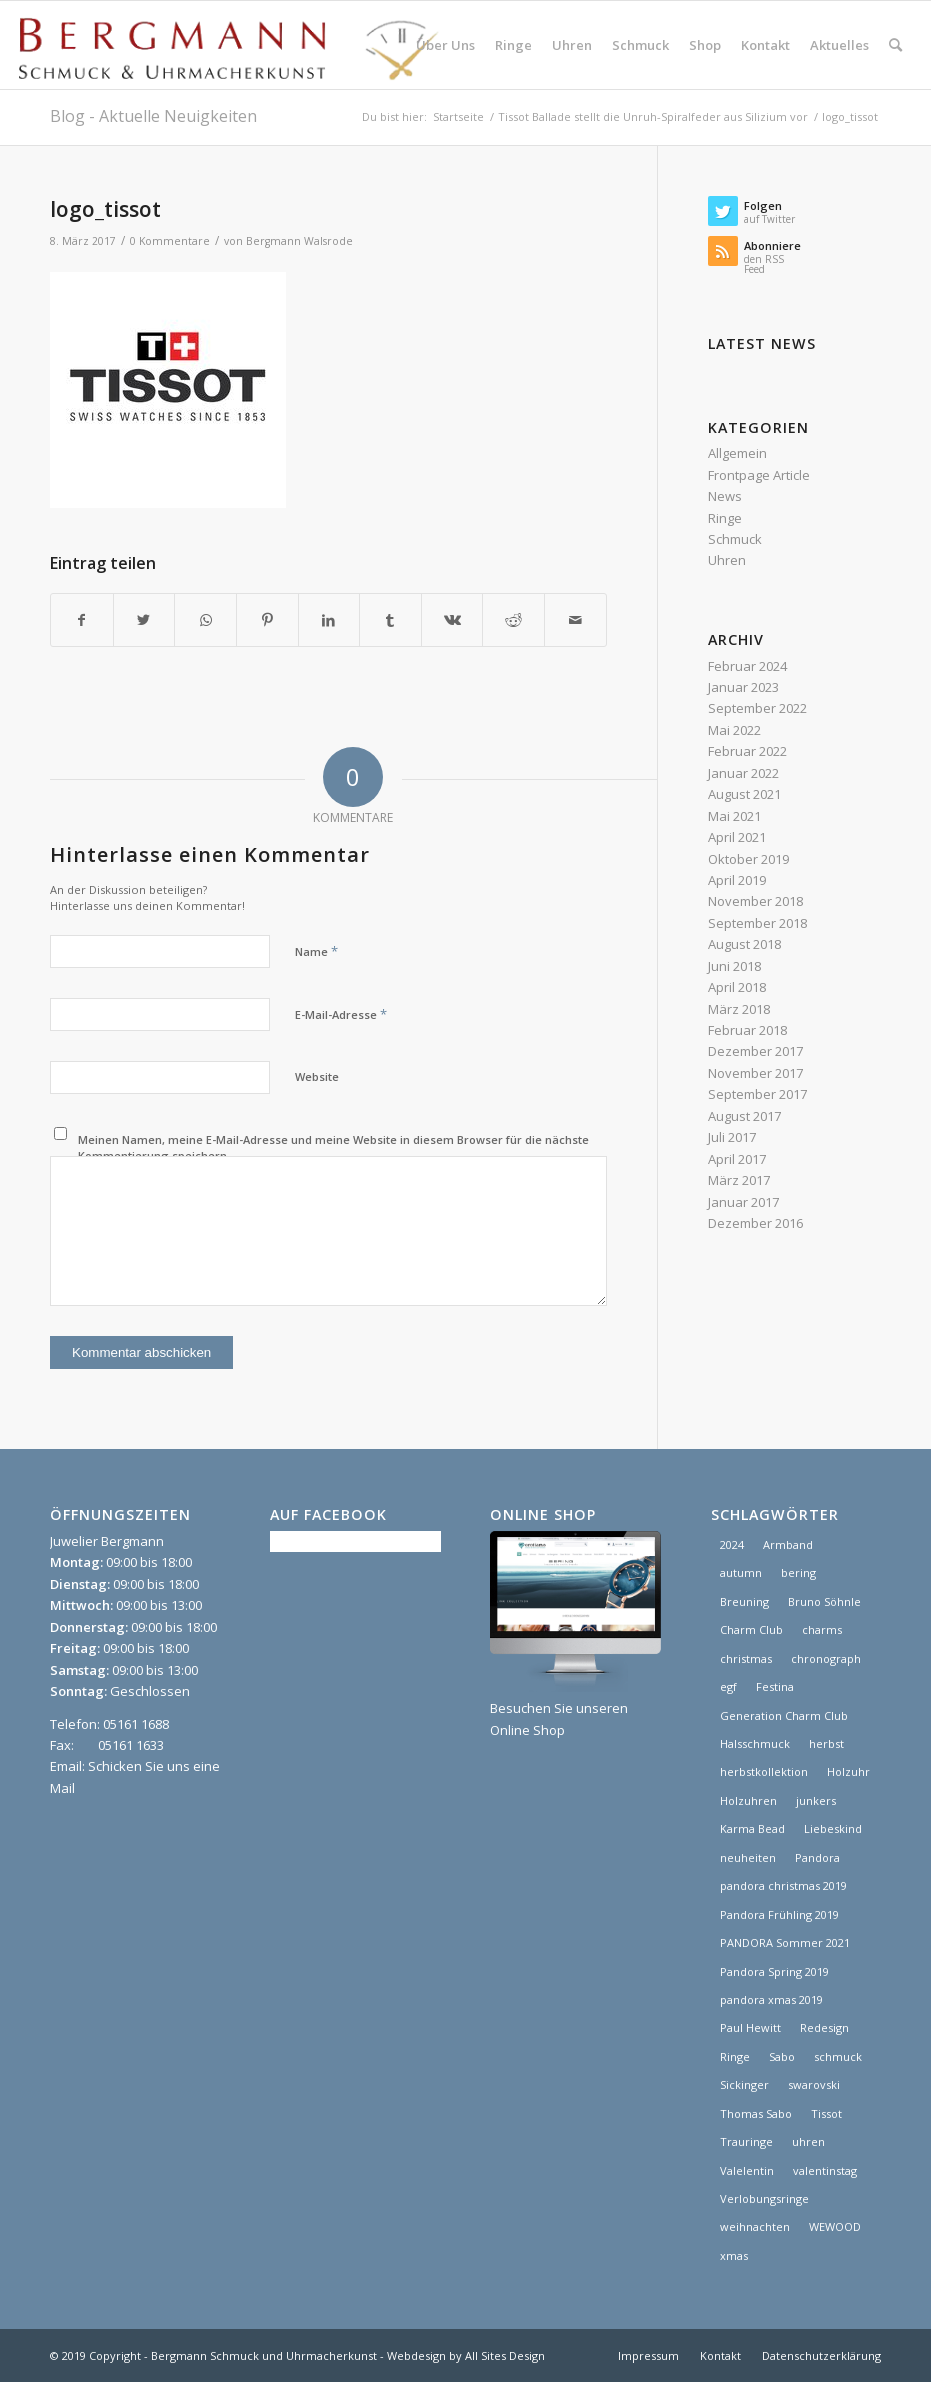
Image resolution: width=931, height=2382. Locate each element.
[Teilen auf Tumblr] (390, 620)
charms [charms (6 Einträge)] (822, 1629)
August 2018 (744, 944)
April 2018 (737, 987)
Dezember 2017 (755, 1051)
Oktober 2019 (748, 859)
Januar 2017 (743, 1202)
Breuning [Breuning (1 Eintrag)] (744, 1601)
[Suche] (895, 45)
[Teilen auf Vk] (452, 620)
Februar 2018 (747, 1030)
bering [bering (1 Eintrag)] (798, 1572)
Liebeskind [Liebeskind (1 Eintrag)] (833, 1828)
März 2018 (739, 1009)
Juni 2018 (734, 966)
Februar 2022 (747, 751)
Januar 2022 (743, 773)
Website (317, 1076)
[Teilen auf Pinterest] (267, 620)
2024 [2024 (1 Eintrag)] (732, 1544)
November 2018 (755, 901)
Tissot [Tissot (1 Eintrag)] (826, 2113)
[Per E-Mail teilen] (575, 620)
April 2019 (737, 880)
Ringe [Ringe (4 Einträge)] (735, 2056)
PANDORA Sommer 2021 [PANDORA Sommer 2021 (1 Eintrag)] (785, 1942)
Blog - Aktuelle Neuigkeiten (153, 116)
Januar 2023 (743, 687)
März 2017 (739, 1180)
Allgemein (737, 453)
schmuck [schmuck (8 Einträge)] (838, 2056)
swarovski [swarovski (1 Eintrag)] (814, 2084)
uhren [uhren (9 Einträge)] (808, 2141)
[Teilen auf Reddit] (513, 620)
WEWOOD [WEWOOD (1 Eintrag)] (835, 2226)
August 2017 (744, 1116)
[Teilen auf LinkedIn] (329, 620)
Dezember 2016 (755, 1223)
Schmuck (735, 539)
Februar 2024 (747, 666)
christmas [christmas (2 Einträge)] (746, 1658)
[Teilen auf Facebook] (82, 620)
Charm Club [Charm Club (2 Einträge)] (751, 1629)
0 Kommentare (170, 241)
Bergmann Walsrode (299, 241)
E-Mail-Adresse (341, 1014)
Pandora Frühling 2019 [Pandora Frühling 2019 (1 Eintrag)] (779, 1914)
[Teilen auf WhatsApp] (205, 620)
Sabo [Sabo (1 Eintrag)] (782, 2056)
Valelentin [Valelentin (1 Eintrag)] (747, 2170)
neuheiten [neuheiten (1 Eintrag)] (748, 1857)
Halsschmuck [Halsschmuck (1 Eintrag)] (755, 1743)
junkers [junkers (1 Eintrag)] (816, 1800)
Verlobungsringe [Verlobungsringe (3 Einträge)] (764, 2198)
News (725, 496)
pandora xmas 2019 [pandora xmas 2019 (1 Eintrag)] (771, 1999)
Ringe (725, 518)
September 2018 (757, 923)
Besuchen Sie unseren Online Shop (575, 1708)
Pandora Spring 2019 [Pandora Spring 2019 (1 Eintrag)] (774, 1971)
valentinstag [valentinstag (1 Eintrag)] (825, 2170)
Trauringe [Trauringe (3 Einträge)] (746, 2141)
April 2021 (737, 837)
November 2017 (755, 1073)
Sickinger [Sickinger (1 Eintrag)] (744, 2084)
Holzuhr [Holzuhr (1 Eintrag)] (848, 1771)
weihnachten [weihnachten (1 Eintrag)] (755, 2226)
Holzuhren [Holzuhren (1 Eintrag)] (748, 1800)
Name (316, 951)
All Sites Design (505, 2355)
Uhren (727, 560)
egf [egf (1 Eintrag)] (728, 1686)
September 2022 (757, 708)
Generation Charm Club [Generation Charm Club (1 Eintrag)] (784, 1715)
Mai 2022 (734, 730)
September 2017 (757, 1094)
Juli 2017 (732, 1137)
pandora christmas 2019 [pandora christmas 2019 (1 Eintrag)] (783, 1885)
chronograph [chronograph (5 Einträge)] (826, 1658)
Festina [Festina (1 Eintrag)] (775, 1686)
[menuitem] (445, 45)
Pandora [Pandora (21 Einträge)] (817, 1857)
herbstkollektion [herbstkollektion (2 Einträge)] (764, 1771)
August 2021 (744, 794)
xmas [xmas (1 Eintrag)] (734, 2255)
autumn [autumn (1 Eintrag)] (741, 1572)
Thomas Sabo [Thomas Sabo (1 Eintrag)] (756, 2113)
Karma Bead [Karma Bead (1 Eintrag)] (752, 1828)
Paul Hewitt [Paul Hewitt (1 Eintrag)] (750, 2027)
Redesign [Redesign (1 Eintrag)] (824, 2027)
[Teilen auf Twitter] (144, 620)
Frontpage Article (759, 475)
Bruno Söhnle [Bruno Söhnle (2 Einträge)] (824, 1601)
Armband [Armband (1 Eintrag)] (788, 1544)
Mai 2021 (734, 816)
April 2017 (737, 1159)
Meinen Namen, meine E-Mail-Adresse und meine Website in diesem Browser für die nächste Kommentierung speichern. (333, 1148)
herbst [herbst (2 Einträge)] (826, 1743)
